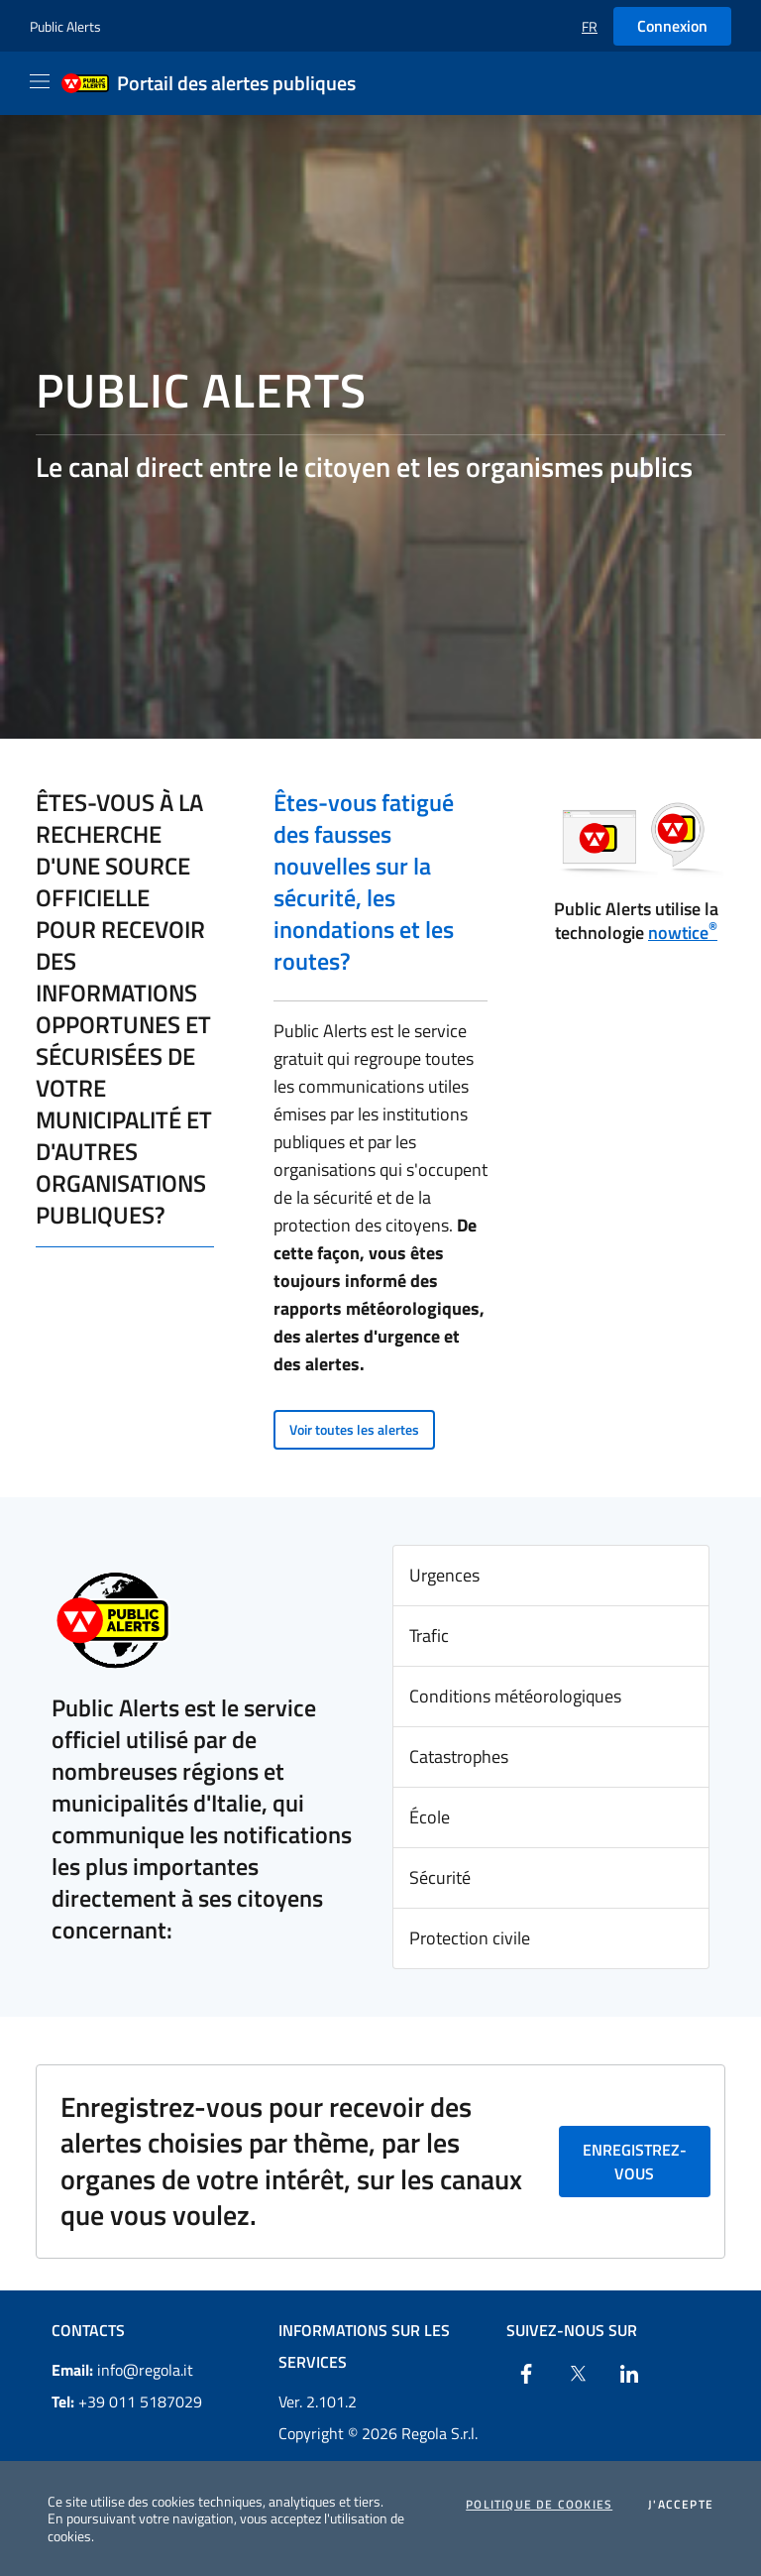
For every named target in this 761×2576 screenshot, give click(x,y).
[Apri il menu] (40, 81)
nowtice (682, 932)
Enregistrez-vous (635, 2161)
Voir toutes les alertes (354, 1429)
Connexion (672, 26)
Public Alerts (65, 26)
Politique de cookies (539, 2505)
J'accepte (680, 2505)
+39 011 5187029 (127, 2401)
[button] (589, 26)
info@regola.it (122, 2370)
